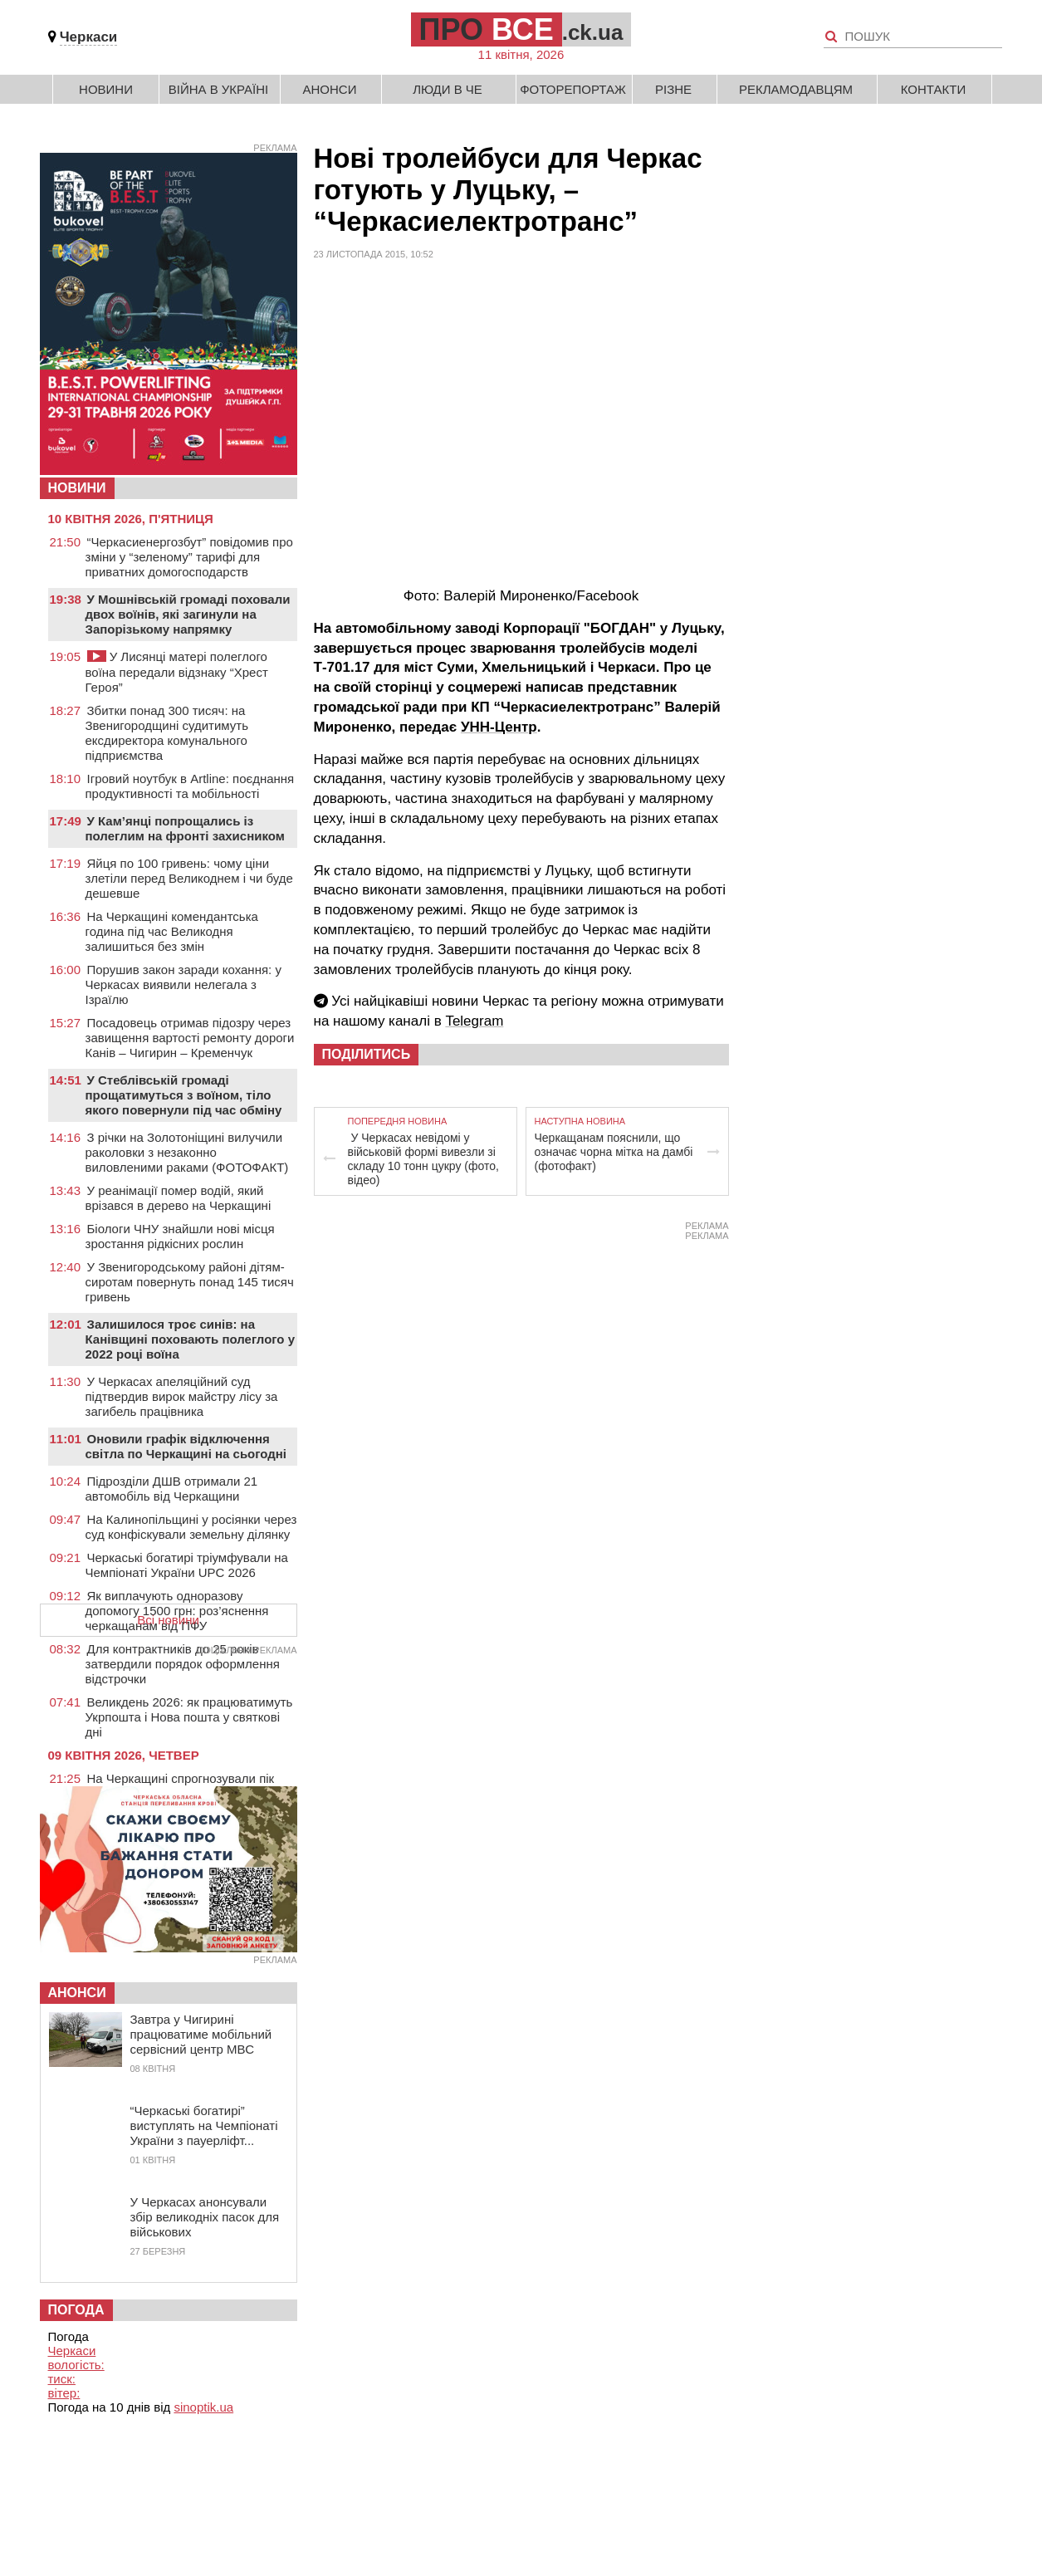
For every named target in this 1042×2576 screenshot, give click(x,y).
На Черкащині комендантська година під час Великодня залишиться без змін (172, 931)
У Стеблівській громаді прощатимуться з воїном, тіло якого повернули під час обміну (184, 1095)
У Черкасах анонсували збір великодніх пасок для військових (205, 2217)
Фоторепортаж (573, 89)
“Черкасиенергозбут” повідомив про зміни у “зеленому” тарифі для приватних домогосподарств (189, 557)
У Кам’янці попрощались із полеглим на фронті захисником (185, 828)
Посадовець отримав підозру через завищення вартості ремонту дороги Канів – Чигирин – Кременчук (190, 1038)
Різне (673, 89)
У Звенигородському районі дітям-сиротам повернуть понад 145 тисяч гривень (190, 1282)
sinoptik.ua (203, 2407)
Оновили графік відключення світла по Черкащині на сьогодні (186, 1446)
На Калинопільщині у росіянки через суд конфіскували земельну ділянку (191, 1526)
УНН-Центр (499, 727)
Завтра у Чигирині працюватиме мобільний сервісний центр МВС (201, 2034)
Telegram (474, 1021)
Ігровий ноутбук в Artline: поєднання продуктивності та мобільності (190, 786)
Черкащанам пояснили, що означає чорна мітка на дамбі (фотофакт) (614, 1152)
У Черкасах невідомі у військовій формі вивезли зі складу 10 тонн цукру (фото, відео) (423, 1159)
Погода (76, 2310)
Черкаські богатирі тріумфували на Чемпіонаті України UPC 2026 (187, 1564)
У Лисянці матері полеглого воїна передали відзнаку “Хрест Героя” (177, 671)
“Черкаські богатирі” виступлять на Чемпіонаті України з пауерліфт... (204, 2125)
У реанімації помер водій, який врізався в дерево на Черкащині (179, 1197)
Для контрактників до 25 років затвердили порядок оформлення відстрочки (183, 1664)
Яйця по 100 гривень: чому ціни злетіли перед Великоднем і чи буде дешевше (189, 878)
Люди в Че (447, 89)
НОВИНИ (77, 488)
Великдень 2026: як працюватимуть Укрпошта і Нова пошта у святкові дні (189, 1717)
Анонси (330, 89)
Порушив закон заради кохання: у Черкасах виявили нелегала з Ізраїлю (183, 984)
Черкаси (89, 37)
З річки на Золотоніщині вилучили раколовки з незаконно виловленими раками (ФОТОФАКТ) (187, 1152)
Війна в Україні (219, 89)
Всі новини (168, 1620)
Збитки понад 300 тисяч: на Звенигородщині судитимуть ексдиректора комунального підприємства (167, 732)
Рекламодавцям (796, 89)
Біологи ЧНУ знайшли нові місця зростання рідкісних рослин (180, 1236)
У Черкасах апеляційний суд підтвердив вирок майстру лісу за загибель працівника (182, 1396)
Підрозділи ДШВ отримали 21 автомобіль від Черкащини (172, 1488)
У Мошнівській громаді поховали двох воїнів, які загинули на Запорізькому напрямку (188, 614)
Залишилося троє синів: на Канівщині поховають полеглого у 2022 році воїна (191, 1339)
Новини (106, 89)
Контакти (933, 89)
